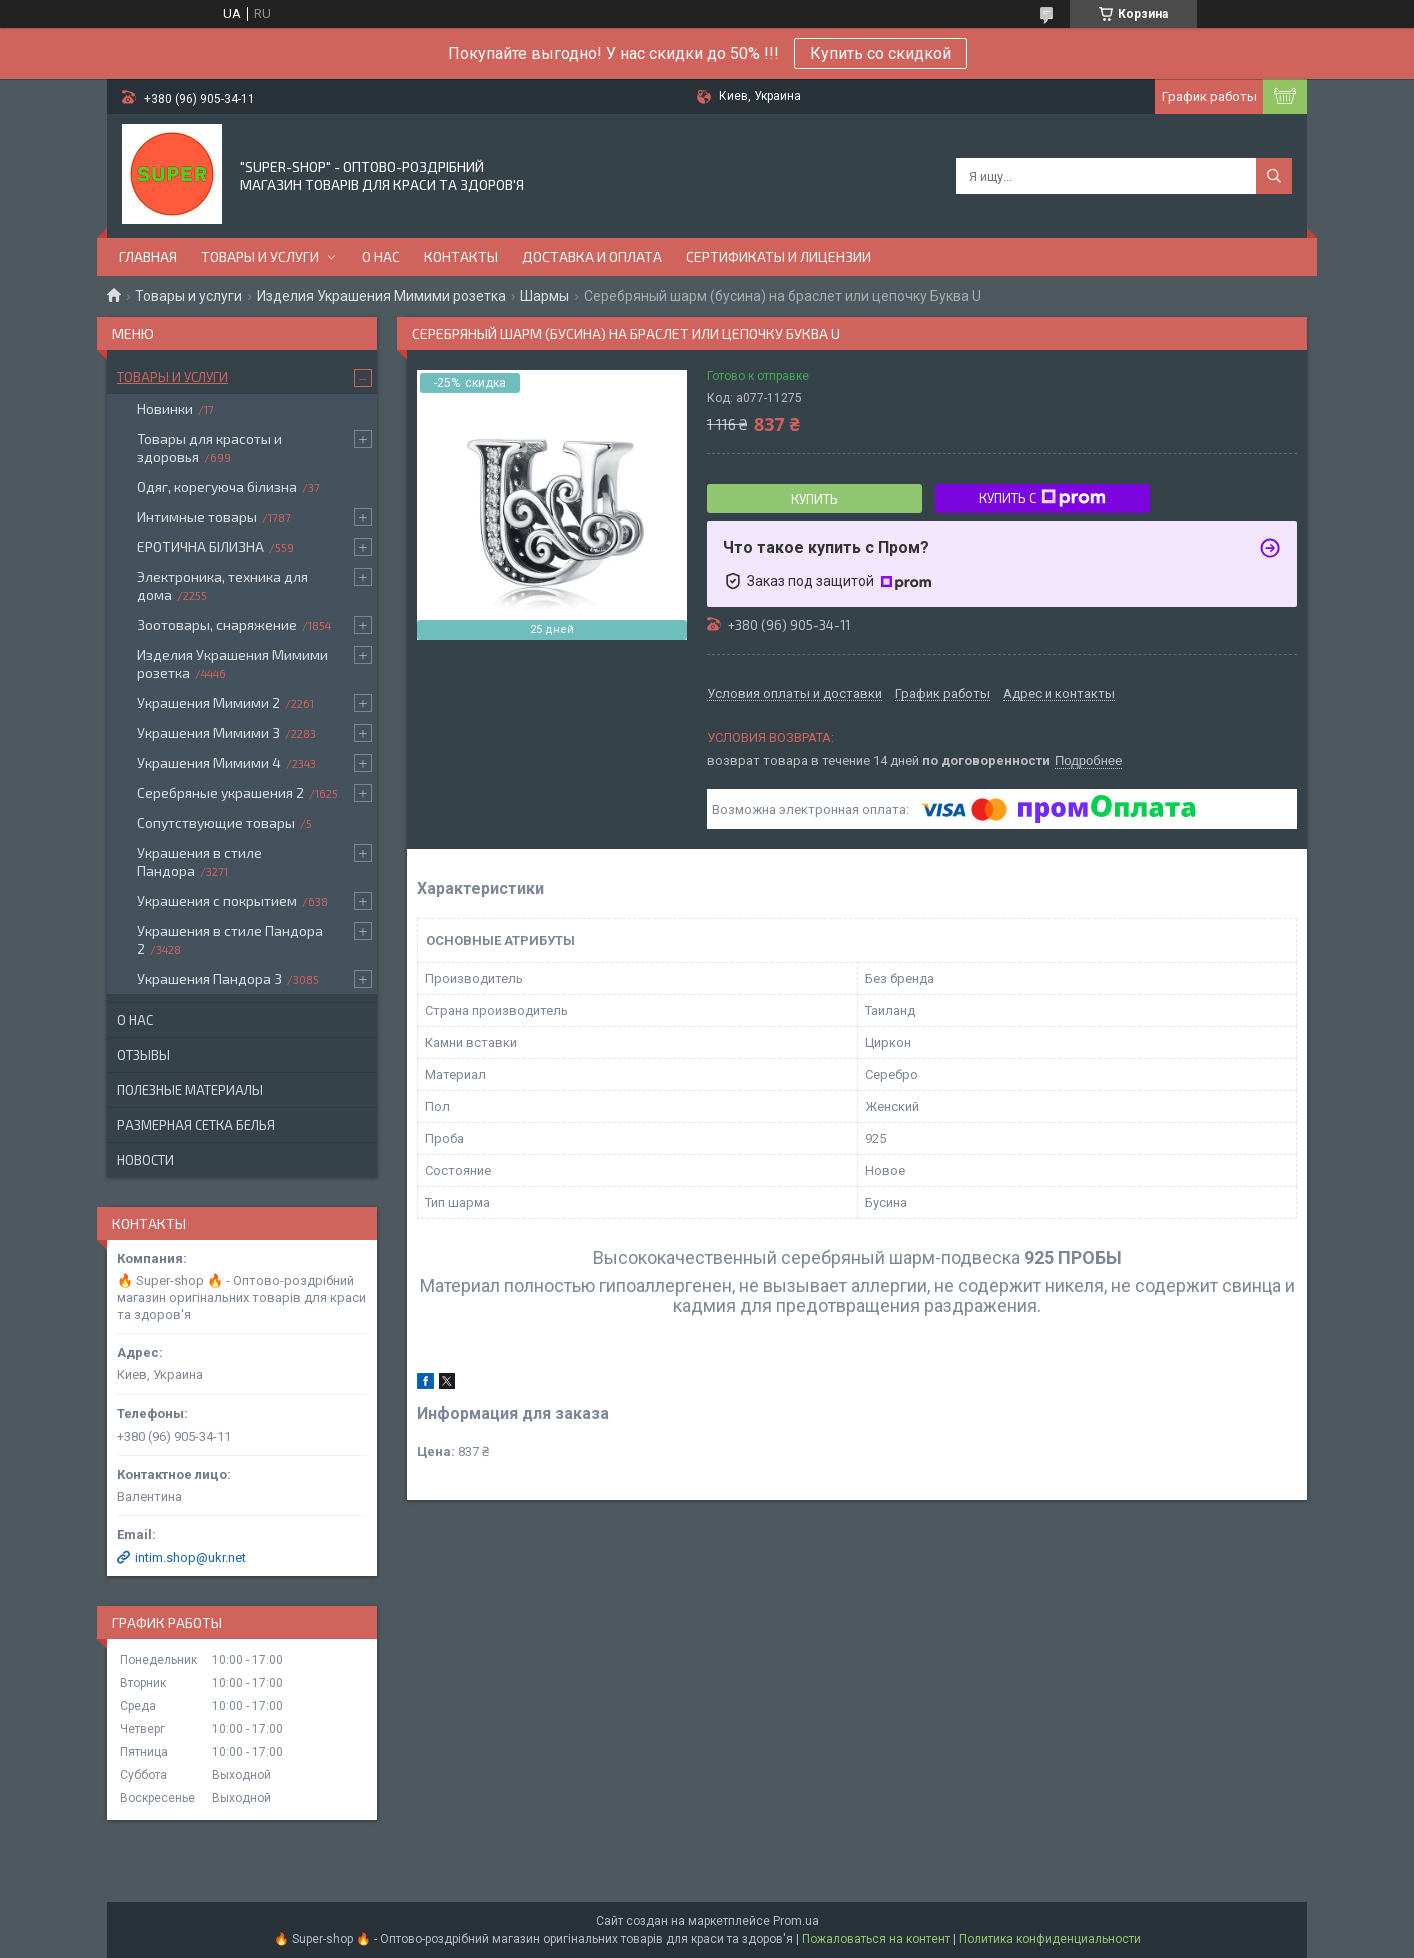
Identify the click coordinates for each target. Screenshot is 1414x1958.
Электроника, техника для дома (222, 585)
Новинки (165, 408)
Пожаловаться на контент (876, 1939)
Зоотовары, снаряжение (217, 624)
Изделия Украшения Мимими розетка (381, 296)
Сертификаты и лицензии (778, 256)
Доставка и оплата (592, 256)
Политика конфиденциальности (1050, 1939)
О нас (381, 256)
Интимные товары (197, 516)
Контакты (461, 256)
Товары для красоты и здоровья (209, 447)
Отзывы (143, 1055)
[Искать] (1274, 176)
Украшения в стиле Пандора (199, 861)
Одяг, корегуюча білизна (217, 486)
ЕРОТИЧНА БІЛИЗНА (200, 546)
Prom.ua (796, 1921)
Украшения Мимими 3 (208, 732)
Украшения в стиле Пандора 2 (230, 939)
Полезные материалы (190, 1090)
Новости (145, 1160)
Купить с (1042, 498)
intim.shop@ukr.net (190, 1557)
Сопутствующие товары (216, 822)
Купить (814, 499)
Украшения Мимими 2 (208, 702)
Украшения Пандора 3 (209, 978)
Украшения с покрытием (217, 900)
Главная (148, 256)
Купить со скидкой (880, 53)
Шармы (544, 296)
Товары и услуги (260, 256)
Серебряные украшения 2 (220, 792)
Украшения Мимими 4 (209, 762)
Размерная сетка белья (196, 1125)
